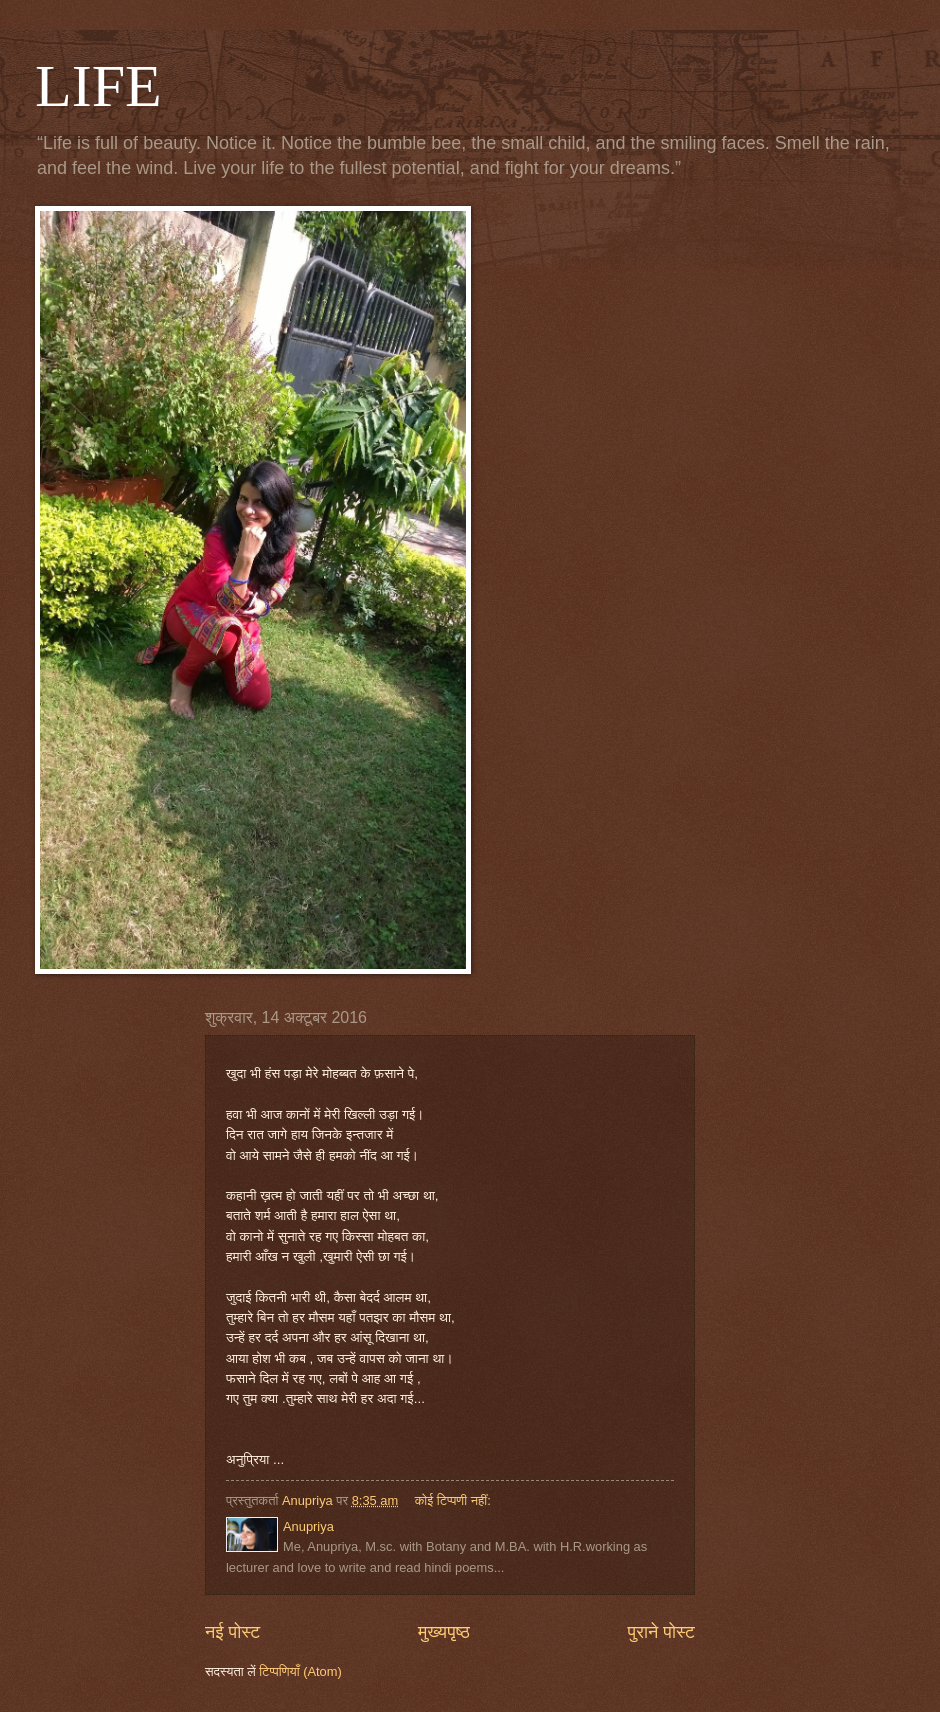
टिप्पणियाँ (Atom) (300, 1671)
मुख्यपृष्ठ (444, 1632)
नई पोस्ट (232, 1632)
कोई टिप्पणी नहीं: (455, 1500)
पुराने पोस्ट (661, 1632)
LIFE (98, 86)
